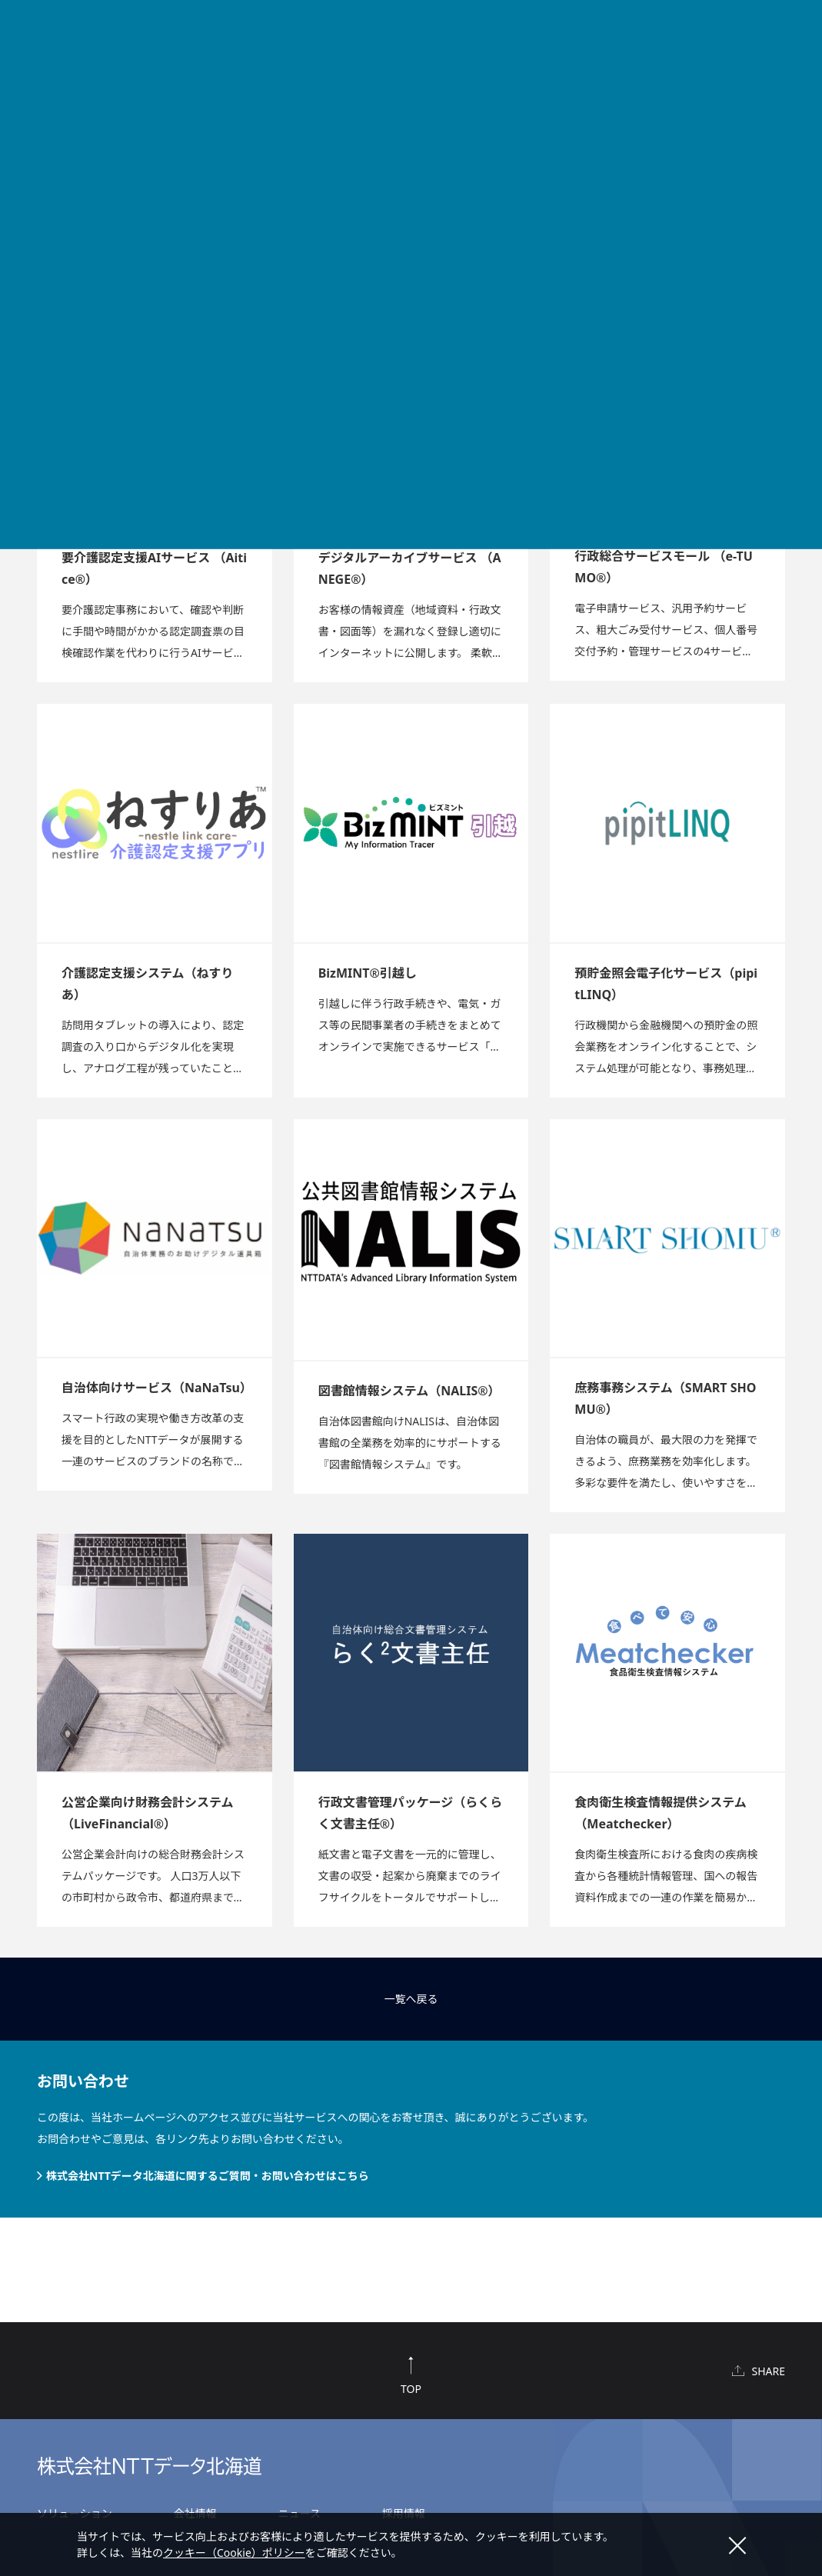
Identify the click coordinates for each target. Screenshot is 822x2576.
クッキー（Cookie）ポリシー (234, 2552)
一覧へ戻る (411, 1998)
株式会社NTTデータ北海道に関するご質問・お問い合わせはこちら (207, 2175)
